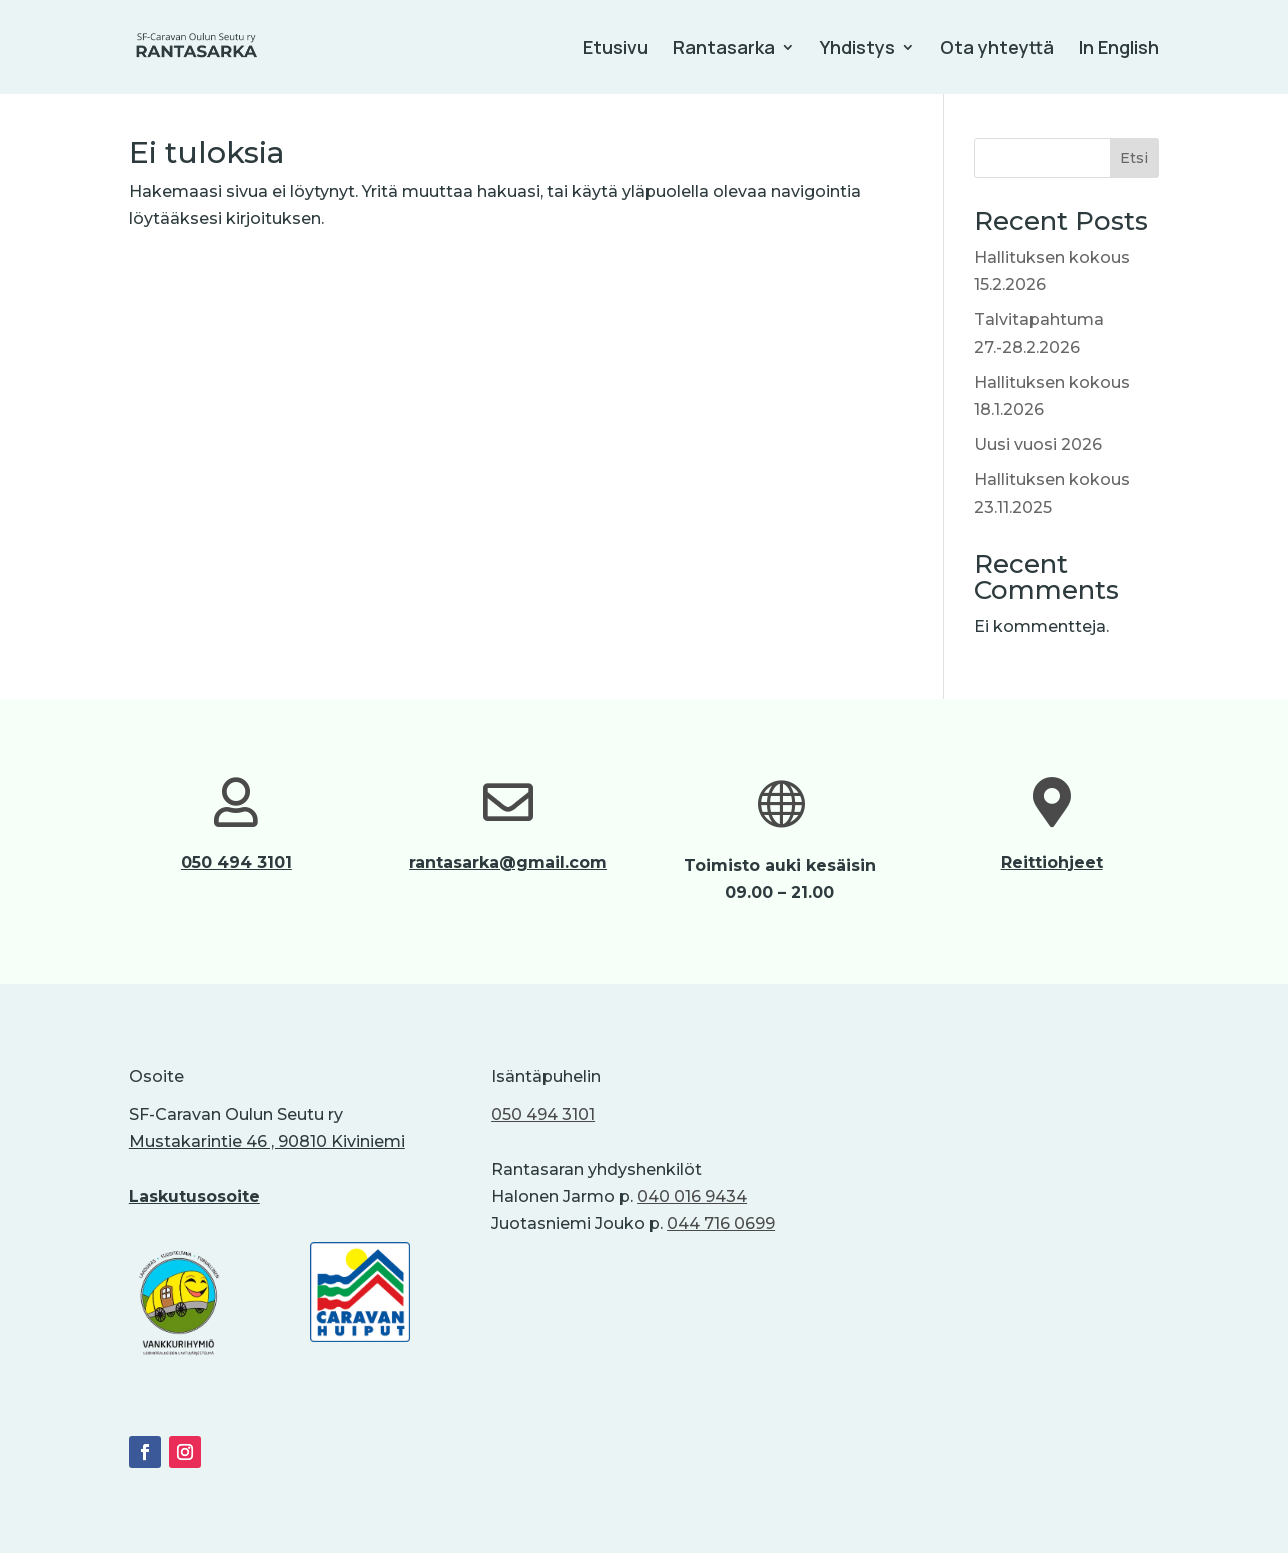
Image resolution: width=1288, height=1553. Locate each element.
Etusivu (615, 49)
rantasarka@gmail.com (508, 862)
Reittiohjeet (1052, 862)
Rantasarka (724, 49)
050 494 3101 (236, 862)
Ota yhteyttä (997, 49)
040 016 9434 (692, 1196)
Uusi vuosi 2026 (1038, 444)
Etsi (1134, 158)
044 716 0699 (721, 1223)
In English (1119, 49)
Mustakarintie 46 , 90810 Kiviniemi (267, 1141)
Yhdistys (857, 49)
